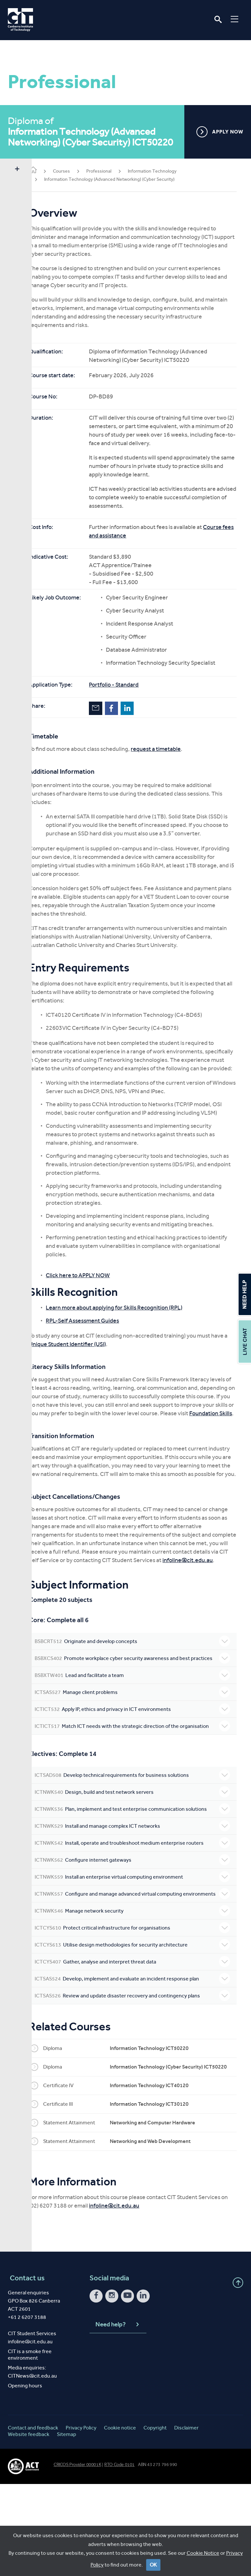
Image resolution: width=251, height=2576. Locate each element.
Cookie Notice (203, 2553)
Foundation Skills (143, 1447)
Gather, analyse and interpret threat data (140, 2048)
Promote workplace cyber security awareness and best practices (140, 1712)
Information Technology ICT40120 (165, 2177)
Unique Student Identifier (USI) (100, 1369)
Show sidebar (17, 169)
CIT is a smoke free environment (30, 2446)
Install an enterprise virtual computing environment (140, 1956)
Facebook (127, 708)
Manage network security (140, 1997)
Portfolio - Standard (130, 684)
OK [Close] (153, 2565)
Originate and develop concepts (140, 1692)
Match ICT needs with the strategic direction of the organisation (140, 1787)
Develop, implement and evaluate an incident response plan (140, 2065)
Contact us (25, 2370)
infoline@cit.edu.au (99, 1610)
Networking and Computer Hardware (168, 2214)
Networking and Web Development (166, 2233)
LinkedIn (142, 708)
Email (111, 708)
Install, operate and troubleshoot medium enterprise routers (140, 1918)
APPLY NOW (219, 131)
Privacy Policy (81, 2519)
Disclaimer (186, 2519)
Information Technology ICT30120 (165, 2196)
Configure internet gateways (140, 1939)
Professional (114, 171)
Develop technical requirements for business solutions (140, 1840)
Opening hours (25, 2477)
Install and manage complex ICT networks (140, 1898)
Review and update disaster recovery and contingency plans (140, 2082)
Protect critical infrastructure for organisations (140, 2014)
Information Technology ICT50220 (165, 2135)
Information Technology (168, 171)
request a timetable (172, 748)
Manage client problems (140, 1750)
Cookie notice (120, 2519)
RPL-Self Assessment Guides (98, 1345)
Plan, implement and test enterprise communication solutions (140, 1877)
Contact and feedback (33, 2519)
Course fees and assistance (139, 535)
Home (49, 170)
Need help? (117, 2416)
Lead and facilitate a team (140, 1733)
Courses (77, 171)
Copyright (155, 2519)
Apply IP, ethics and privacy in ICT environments (140, 1767)
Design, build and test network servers (140, 1857)
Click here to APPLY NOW (94, 1300)
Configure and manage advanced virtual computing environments (140, 1976)
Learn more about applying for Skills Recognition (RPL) (130, 1332)
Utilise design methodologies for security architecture (140, 2031)
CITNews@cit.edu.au (32, 2467)
